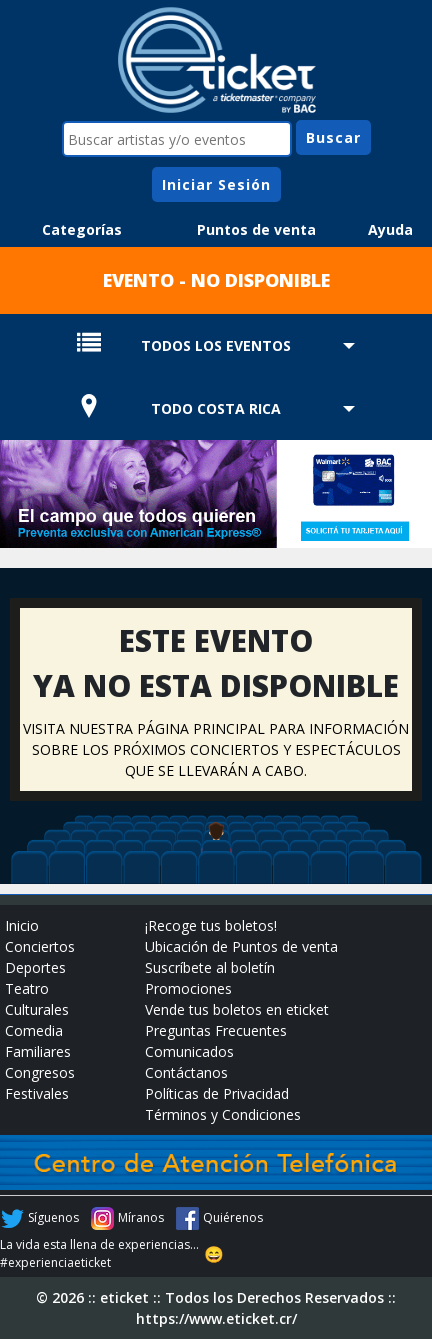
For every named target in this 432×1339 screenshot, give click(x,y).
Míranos (141, 1217)
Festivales (37, 1093)
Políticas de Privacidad (217, 1093)
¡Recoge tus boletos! (211, 925)
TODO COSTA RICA (216, 408)
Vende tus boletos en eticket (237, 1009)
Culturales (37, 1009)
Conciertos (40, 946)
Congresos (40, 1072)
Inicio (22, 925)
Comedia (34, 1030)
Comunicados (189, 1051)
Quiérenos (233, 1217)
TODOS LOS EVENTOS (216, 345)
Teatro (27, 988)
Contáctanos (186, 1072)
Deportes (35, 967)
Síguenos (53, 1217)
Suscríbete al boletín (210, 967)
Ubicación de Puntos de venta (241, 946)
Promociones (188, 988)
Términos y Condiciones (223, 1114)
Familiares (38, 1051)
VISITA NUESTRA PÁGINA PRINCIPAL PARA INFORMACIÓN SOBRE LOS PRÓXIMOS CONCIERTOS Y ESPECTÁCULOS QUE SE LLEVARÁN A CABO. (216, 749)
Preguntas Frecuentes (216, 1030)
